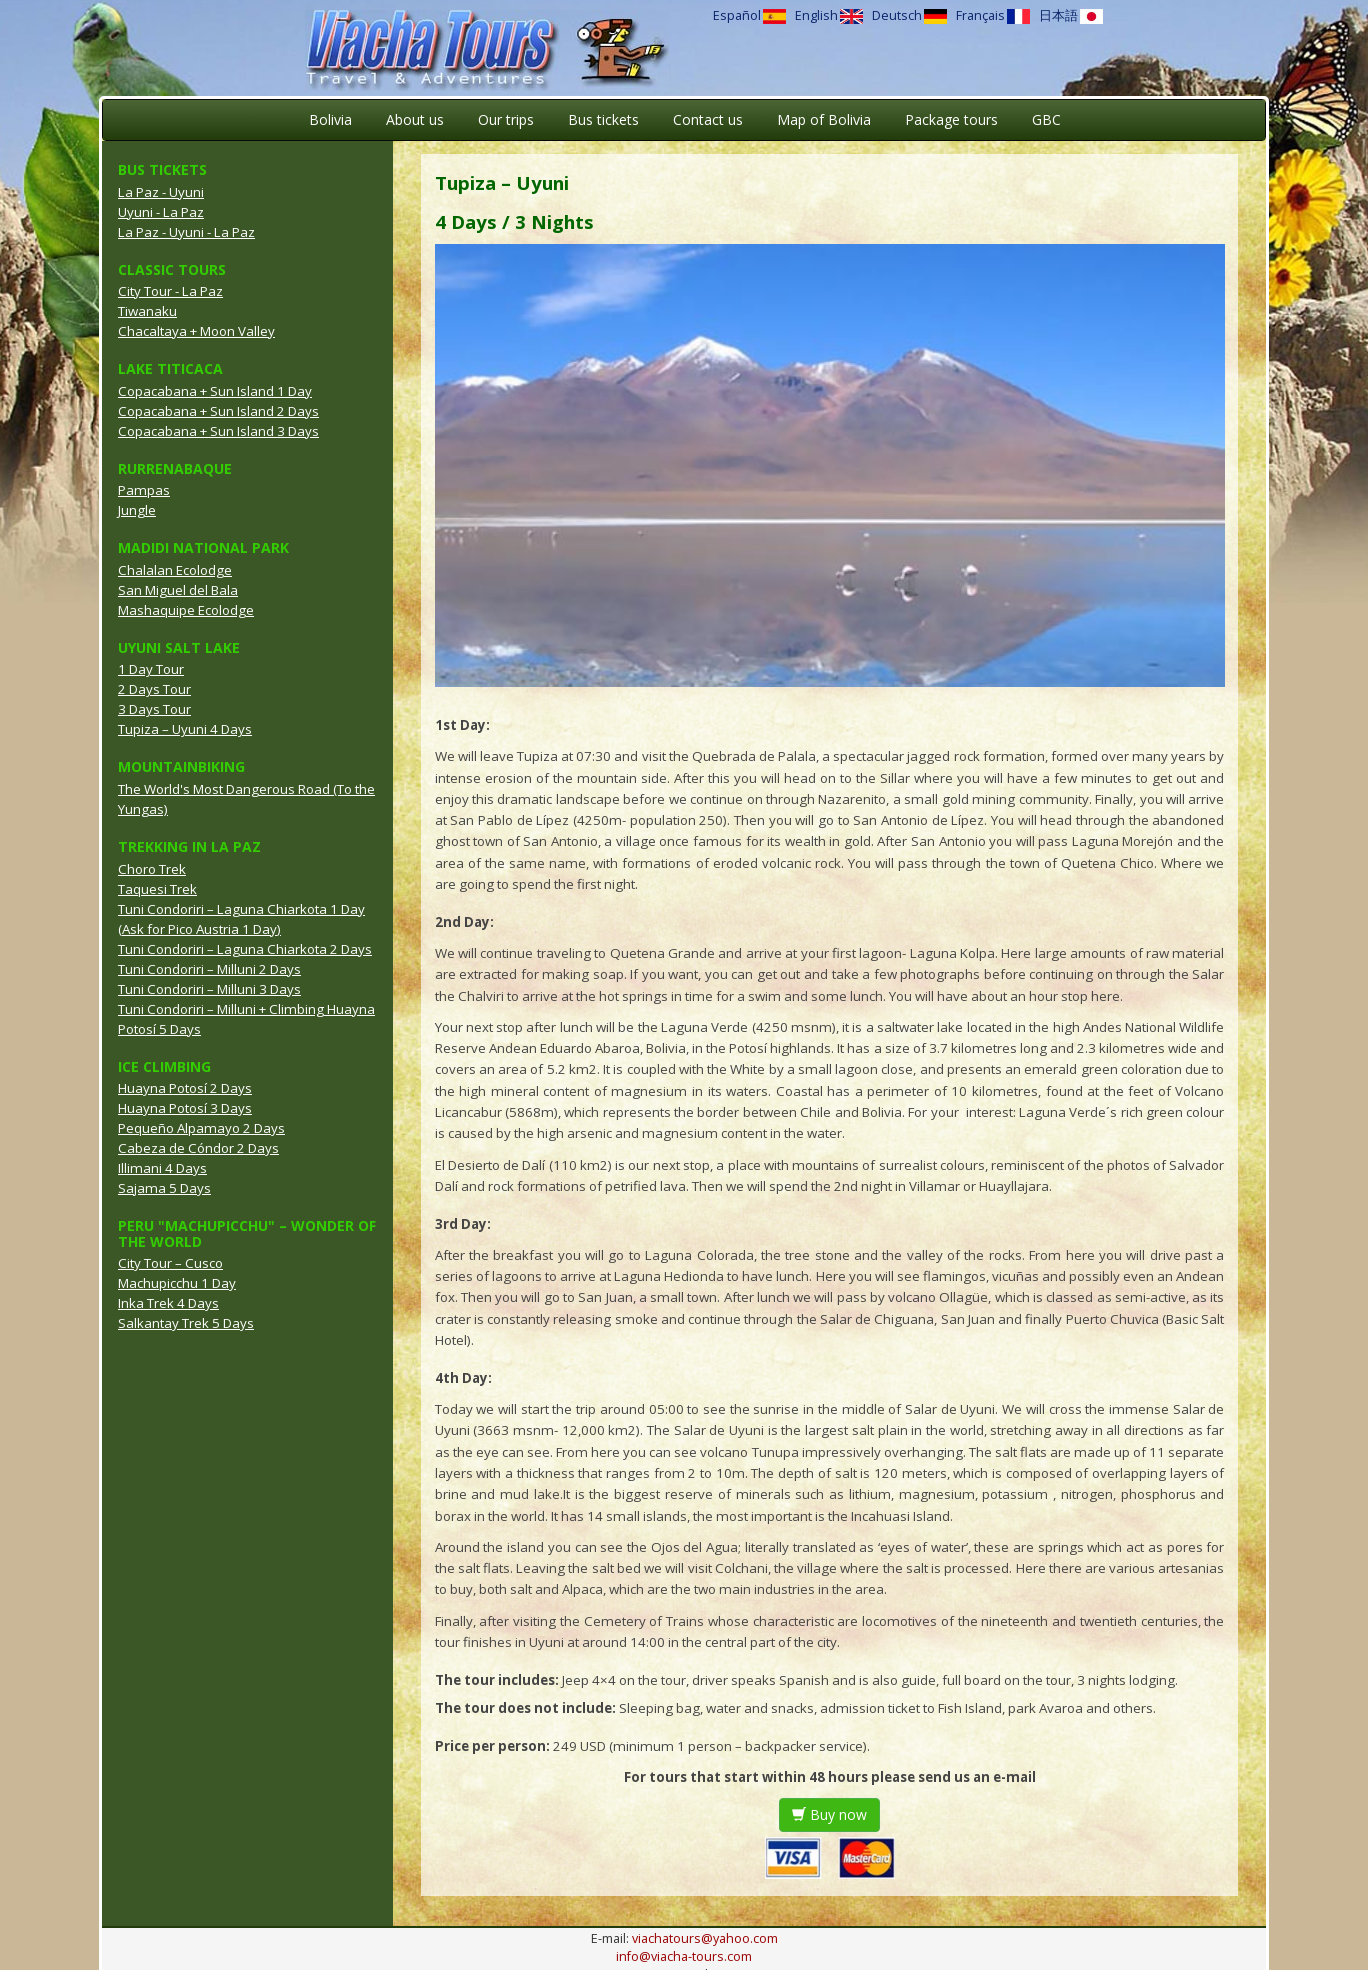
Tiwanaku (147, 311)
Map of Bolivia (824, 119)
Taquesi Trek (157, 889)
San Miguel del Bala (178, 590)
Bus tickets (603, 119)
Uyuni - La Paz (161, 212)
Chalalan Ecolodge (175, 570)
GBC (1046, 119)
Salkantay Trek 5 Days (186, 1323)
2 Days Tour (154, 689)
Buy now (829, 1814)
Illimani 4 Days (162, 1168)
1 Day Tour (151, 669)
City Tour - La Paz (170, 291)
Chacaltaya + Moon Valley (196, 331)
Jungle (137, 510)
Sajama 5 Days (164, 1188)
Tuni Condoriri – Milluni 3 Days (209, 989)
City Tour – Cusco (170, 1263)
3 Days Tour (154, 709)
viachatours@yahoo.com (705, 1938)
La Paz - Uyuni (161, 192)
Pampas (144, 490)
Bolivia (330, 119)
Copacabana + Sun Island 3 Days (218, 431)
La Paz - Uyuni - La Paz (186, 232)
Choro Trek (152, 869)
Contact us (708, 119)
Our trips (506, 119)
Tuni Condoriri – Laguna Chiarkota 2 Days (245, 949)
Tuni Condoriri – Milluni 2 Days (209, 969)
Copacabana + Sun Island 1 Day (215, 391)
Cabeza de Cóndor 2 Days (198, 1148)
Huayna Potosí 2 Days (185, 1088)
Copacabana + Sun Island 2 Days (218, 411)
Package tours (951, 119)
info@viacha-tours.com (684, 1956)
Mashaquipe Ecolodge (186, 610)
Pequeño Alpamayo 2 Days (201, 1128)
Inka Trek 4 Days (168, 1303)
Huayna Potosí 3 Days (185, 1108)
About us (415, 119)
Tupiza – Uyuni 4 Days (185, 729)
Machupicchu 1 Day (177, 1283)
